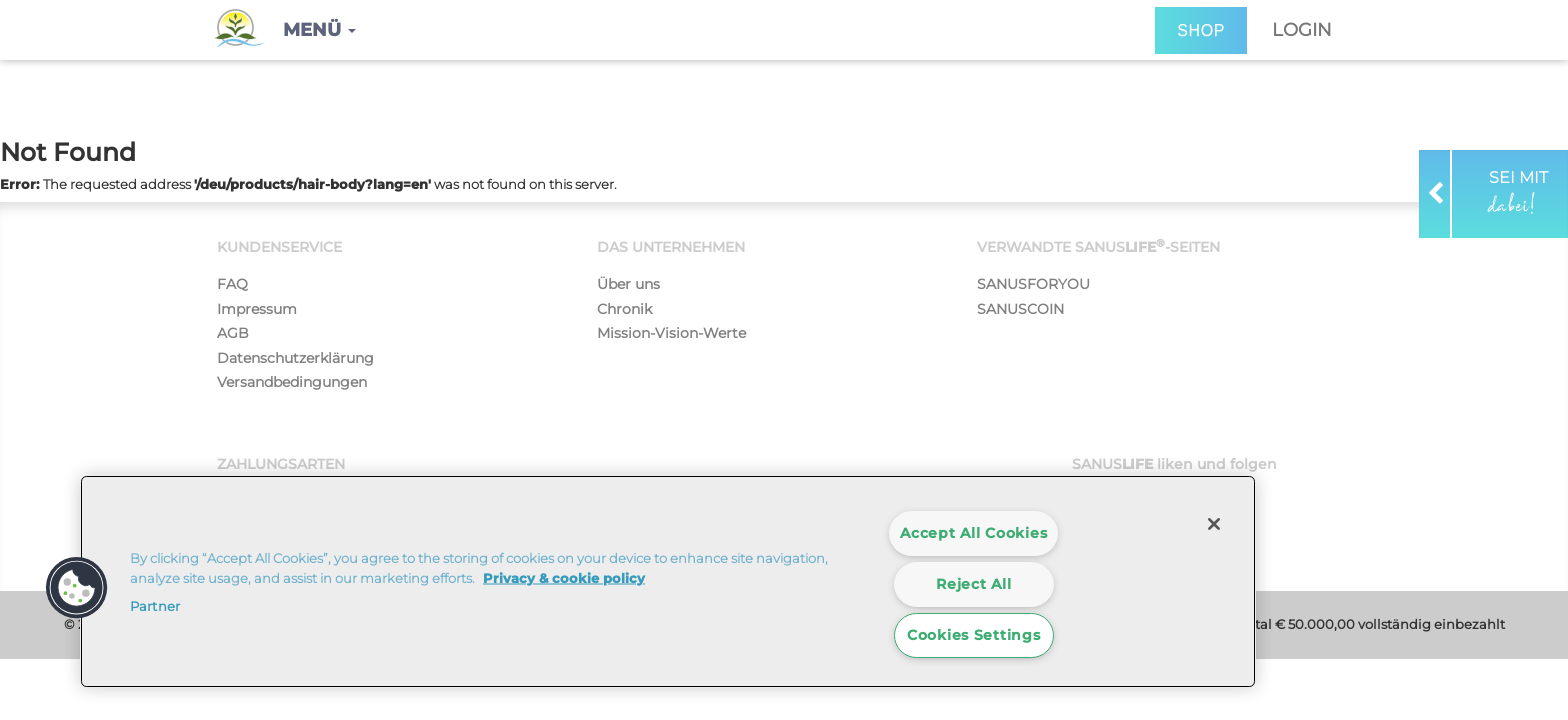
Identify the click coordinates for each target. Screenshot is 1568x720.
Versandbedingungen (292, 382)
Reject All (973, 584)
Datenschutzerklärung (295, 358)
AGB (233, 333)
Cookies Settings (974, 635)
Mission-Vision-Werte (671, 333)
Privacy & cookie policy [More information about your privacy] (564, 577)
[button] (319, 30)
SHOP (1201, 30)
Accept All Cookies (973, 533)
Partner (155, 606)
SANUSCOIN (1020, 309)
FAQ (232, 284)
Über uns (628, 284)
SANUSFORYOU (1033, 284)
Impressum (257, 309)
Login (1302, 30)
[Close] (1214, 524)
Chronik (624, 309)
